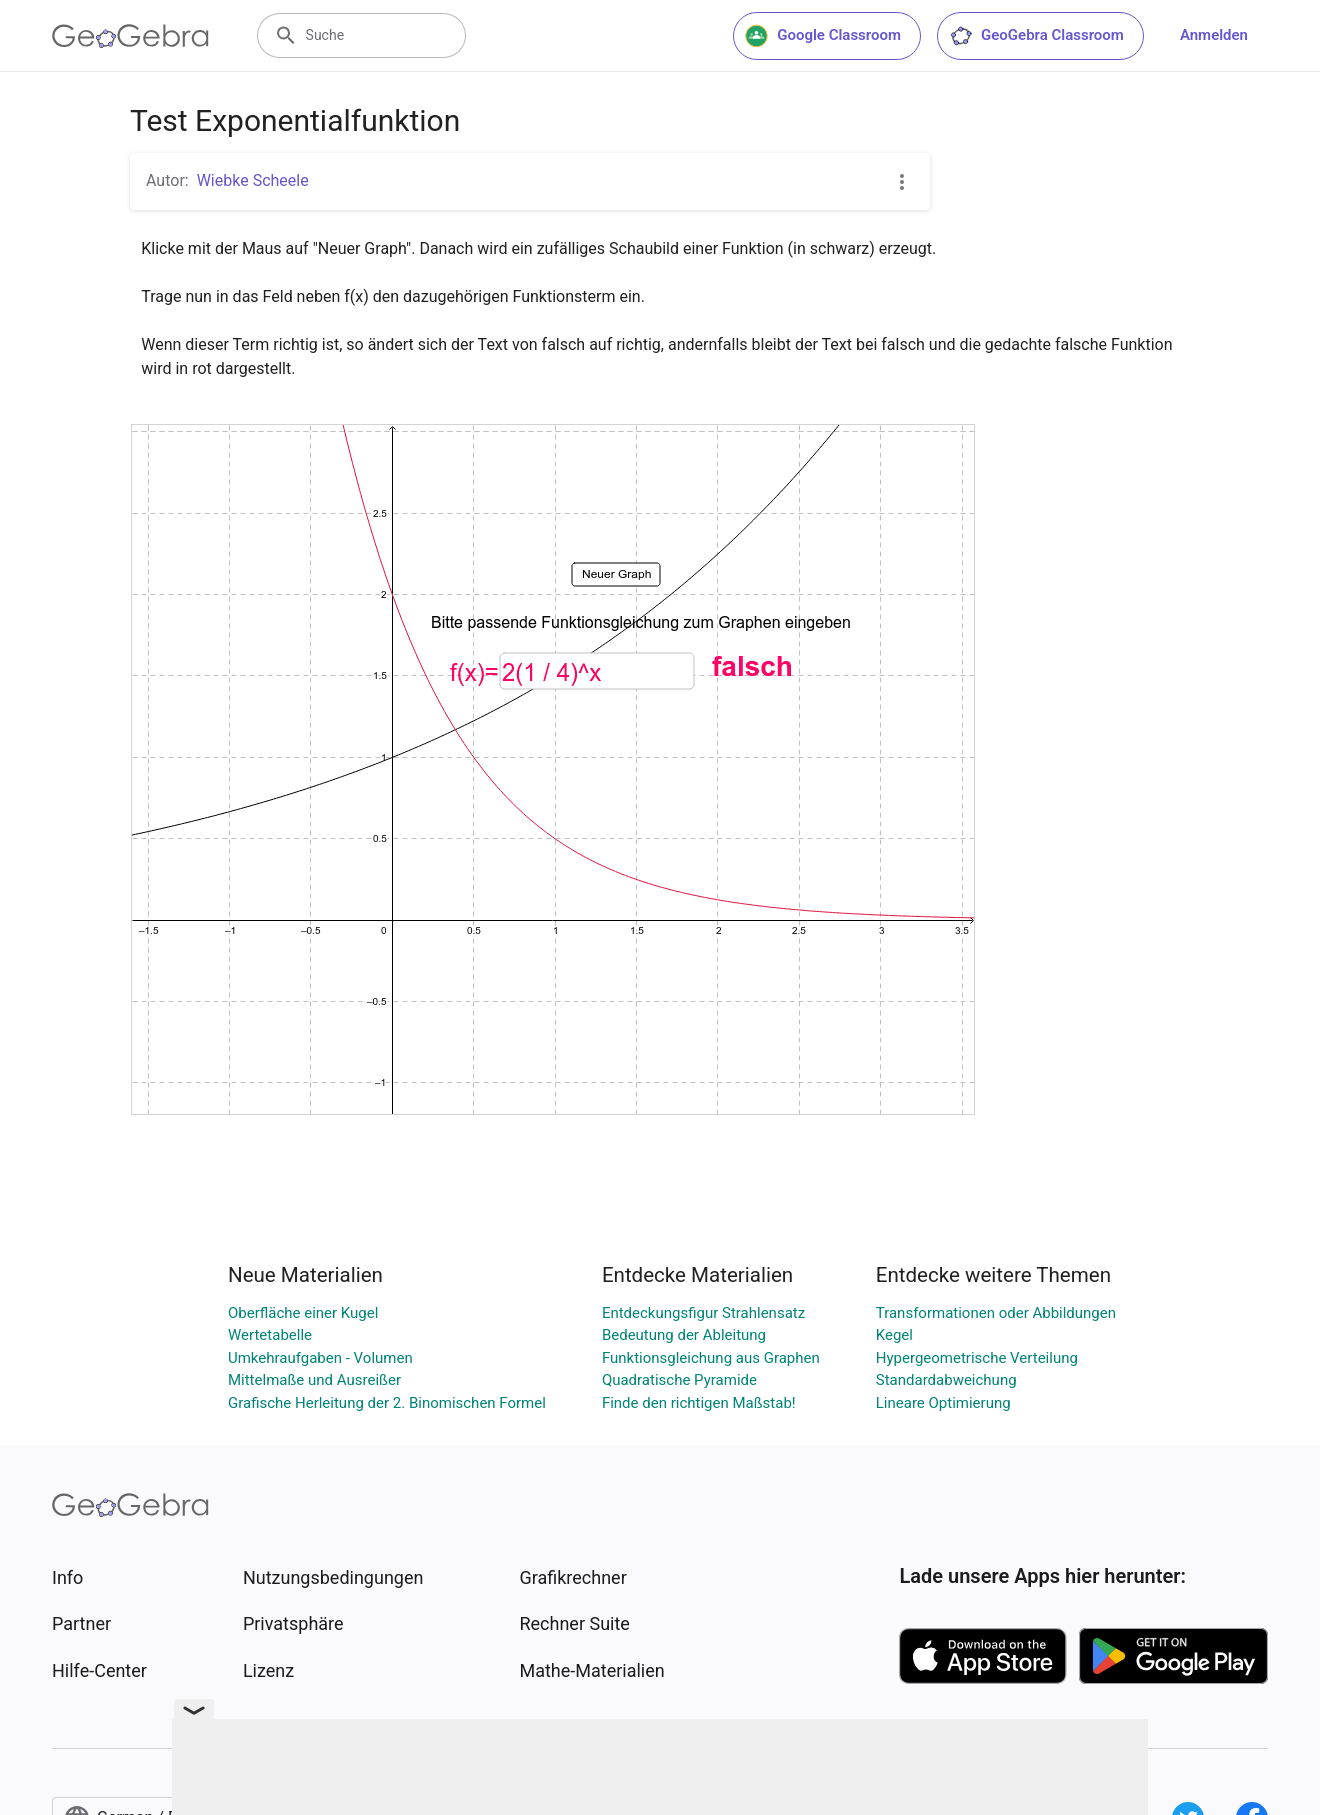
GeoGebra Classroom (1036, 36)
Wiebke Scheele (253, 180)
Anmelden (1214, 35)
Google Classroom (823, 36)
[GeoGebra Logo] (130, 36)
